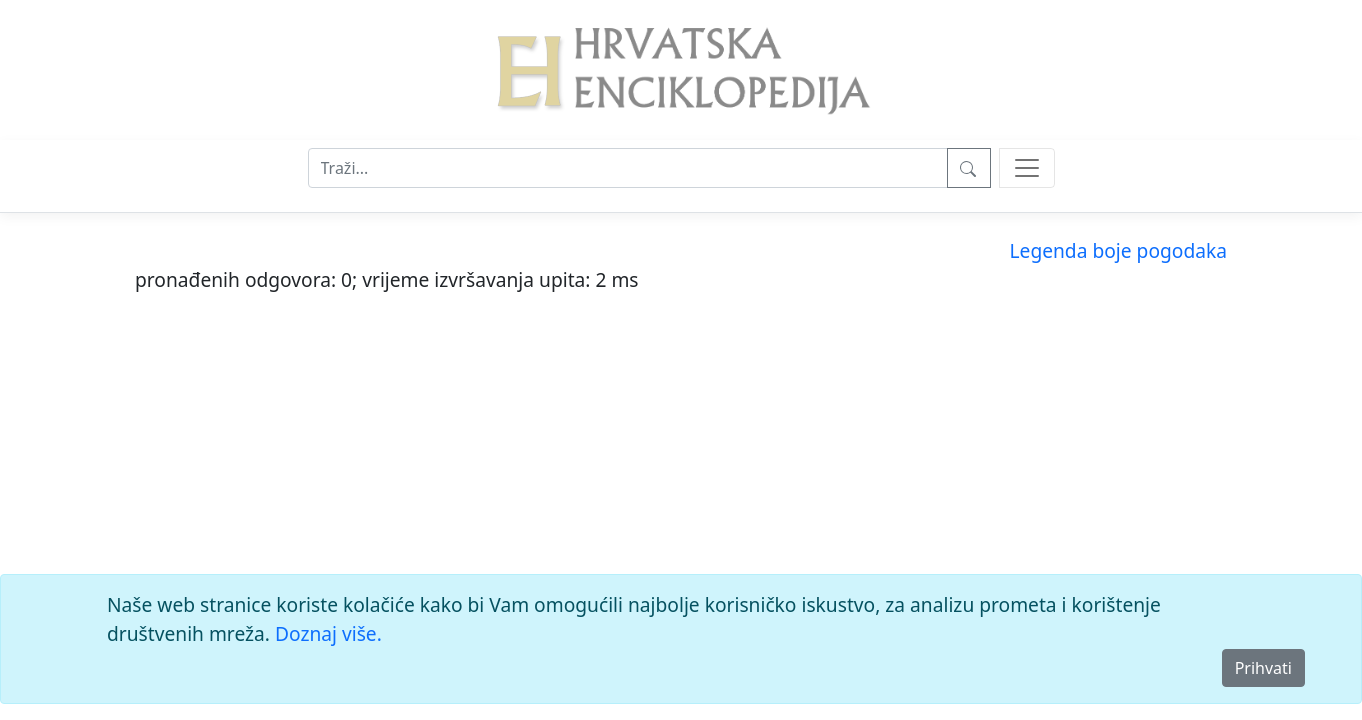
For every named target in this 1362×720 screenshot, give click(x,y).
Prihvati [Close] (1263, 668)
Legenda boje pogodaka (1118, 250)
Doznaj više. (328, 633)
